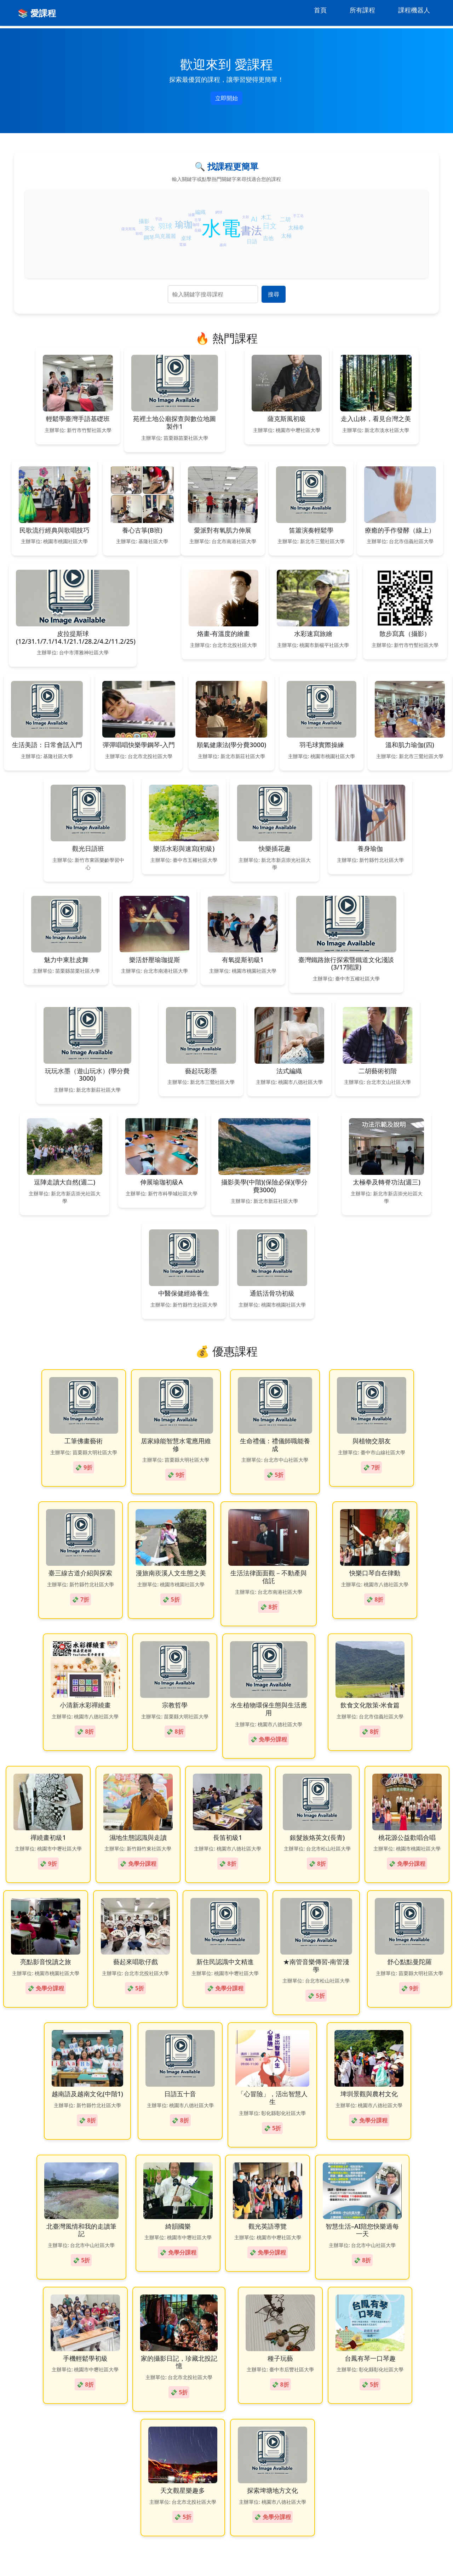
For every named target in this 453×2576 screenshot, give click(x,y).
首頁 (320, 10)
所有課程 (362, 10)
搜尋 (273, 294)
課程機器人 (414, 10)
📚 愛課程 (37, 13)
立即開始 (226, 98)
